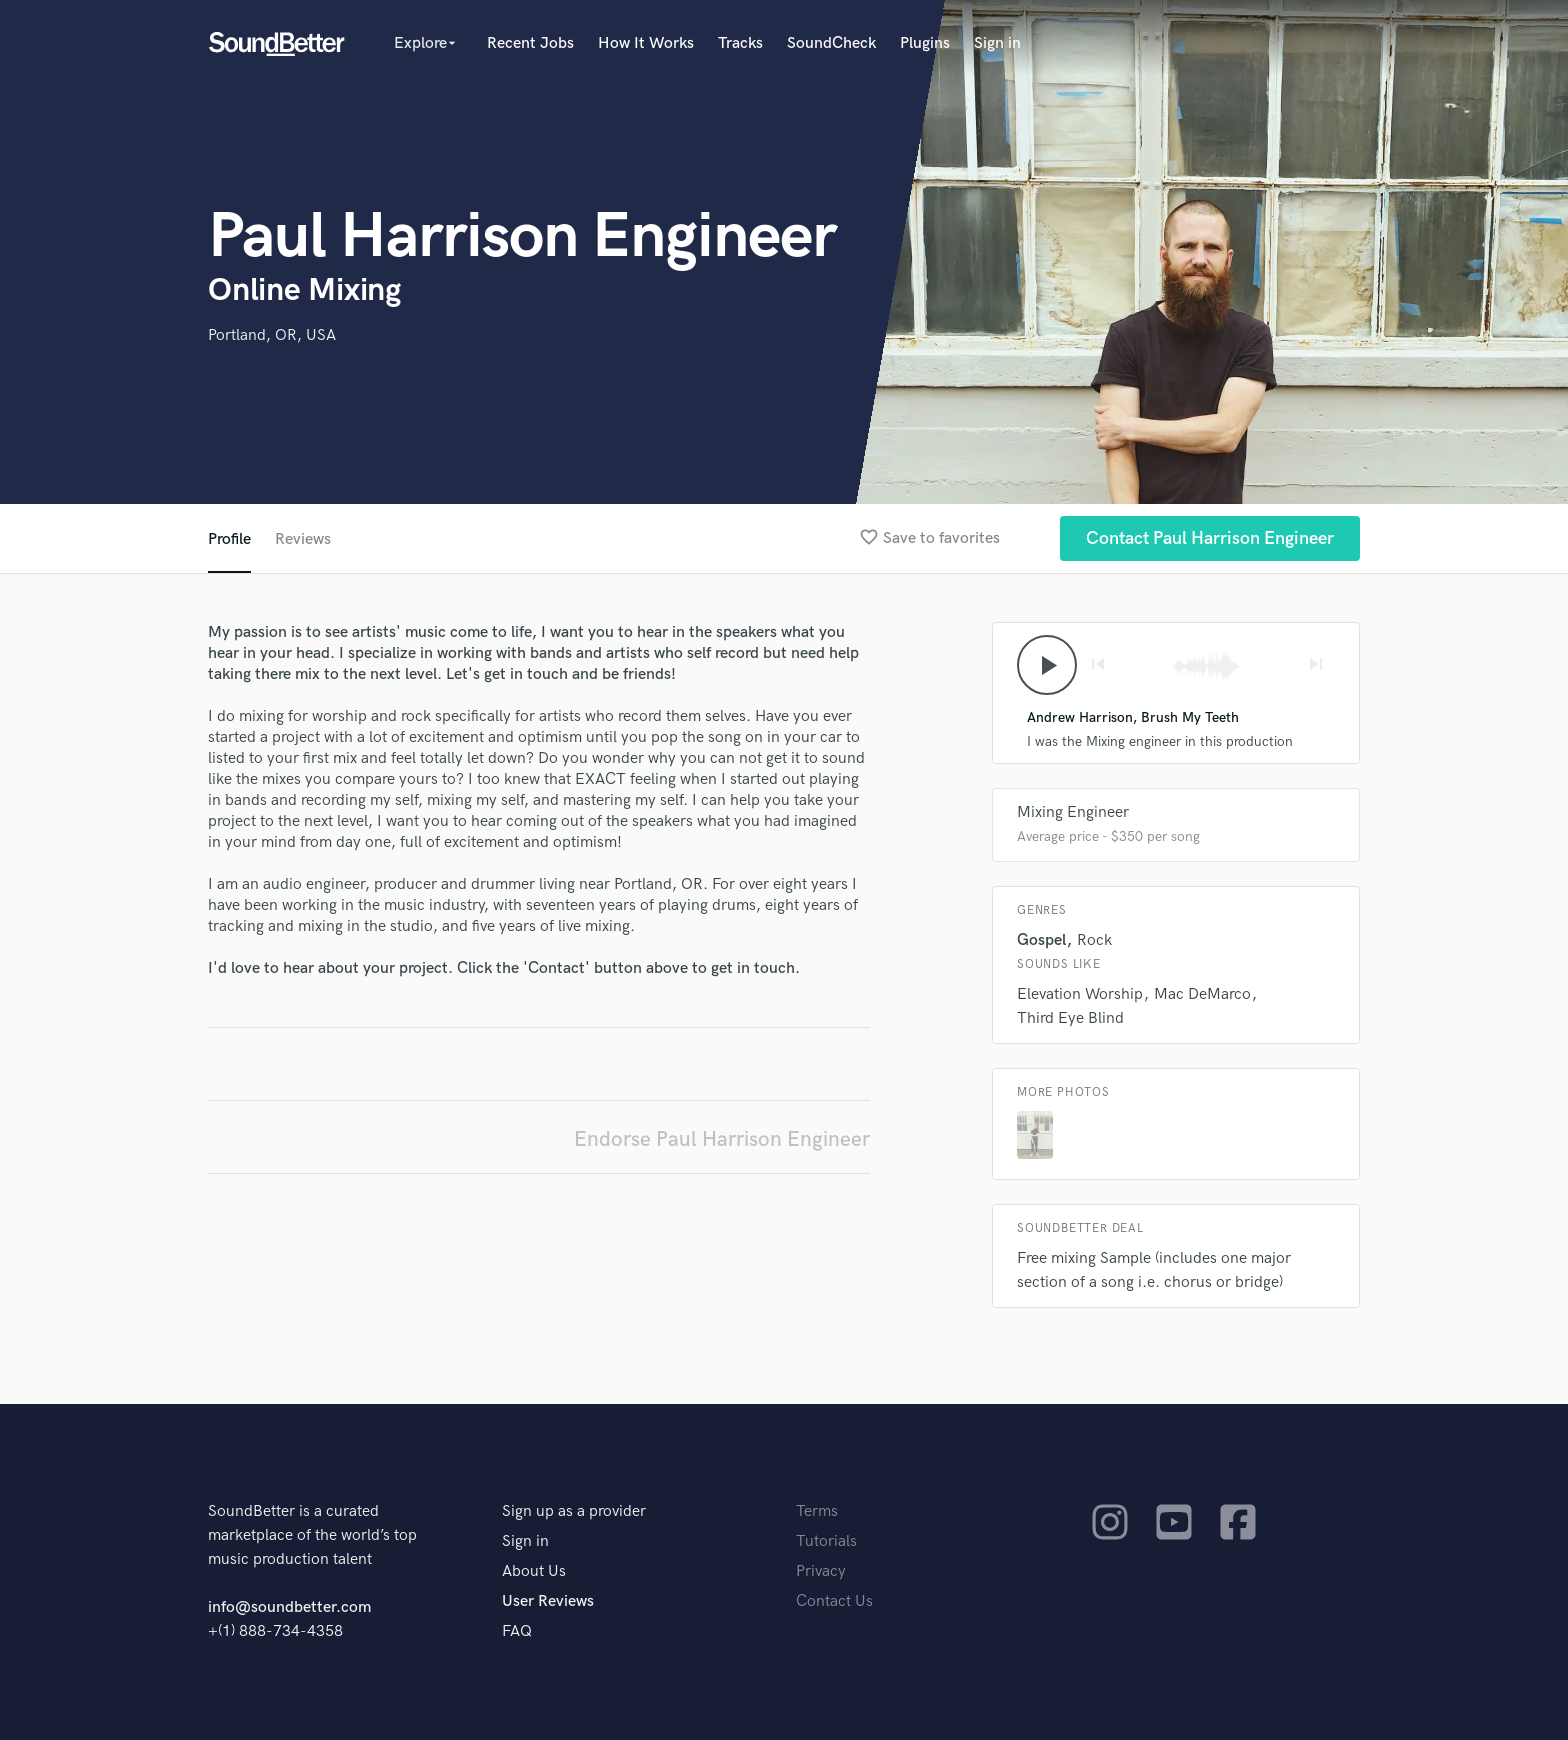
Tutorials (826, 1541)
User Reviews (548, 1601)
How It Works (646, 43)
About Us (534, 1571)
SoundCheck (831, 43)
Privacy (821, 1571)
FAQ (517, 1631)
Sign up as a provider (574, 1511)
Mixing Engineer (1073, 812)
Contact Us (834, 1601)
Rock (1094, 940)
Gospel (1041, 940)
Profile (229, 539)
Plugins (925, 43)
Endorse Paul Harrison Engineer (722, 1139)
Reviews (303, 539)
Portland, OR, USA (272, 335)
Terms (817, 1511)
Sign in (997, 43)
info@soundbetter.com (289, 1607)
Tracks (740, 43)
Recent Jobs (530, 43)
